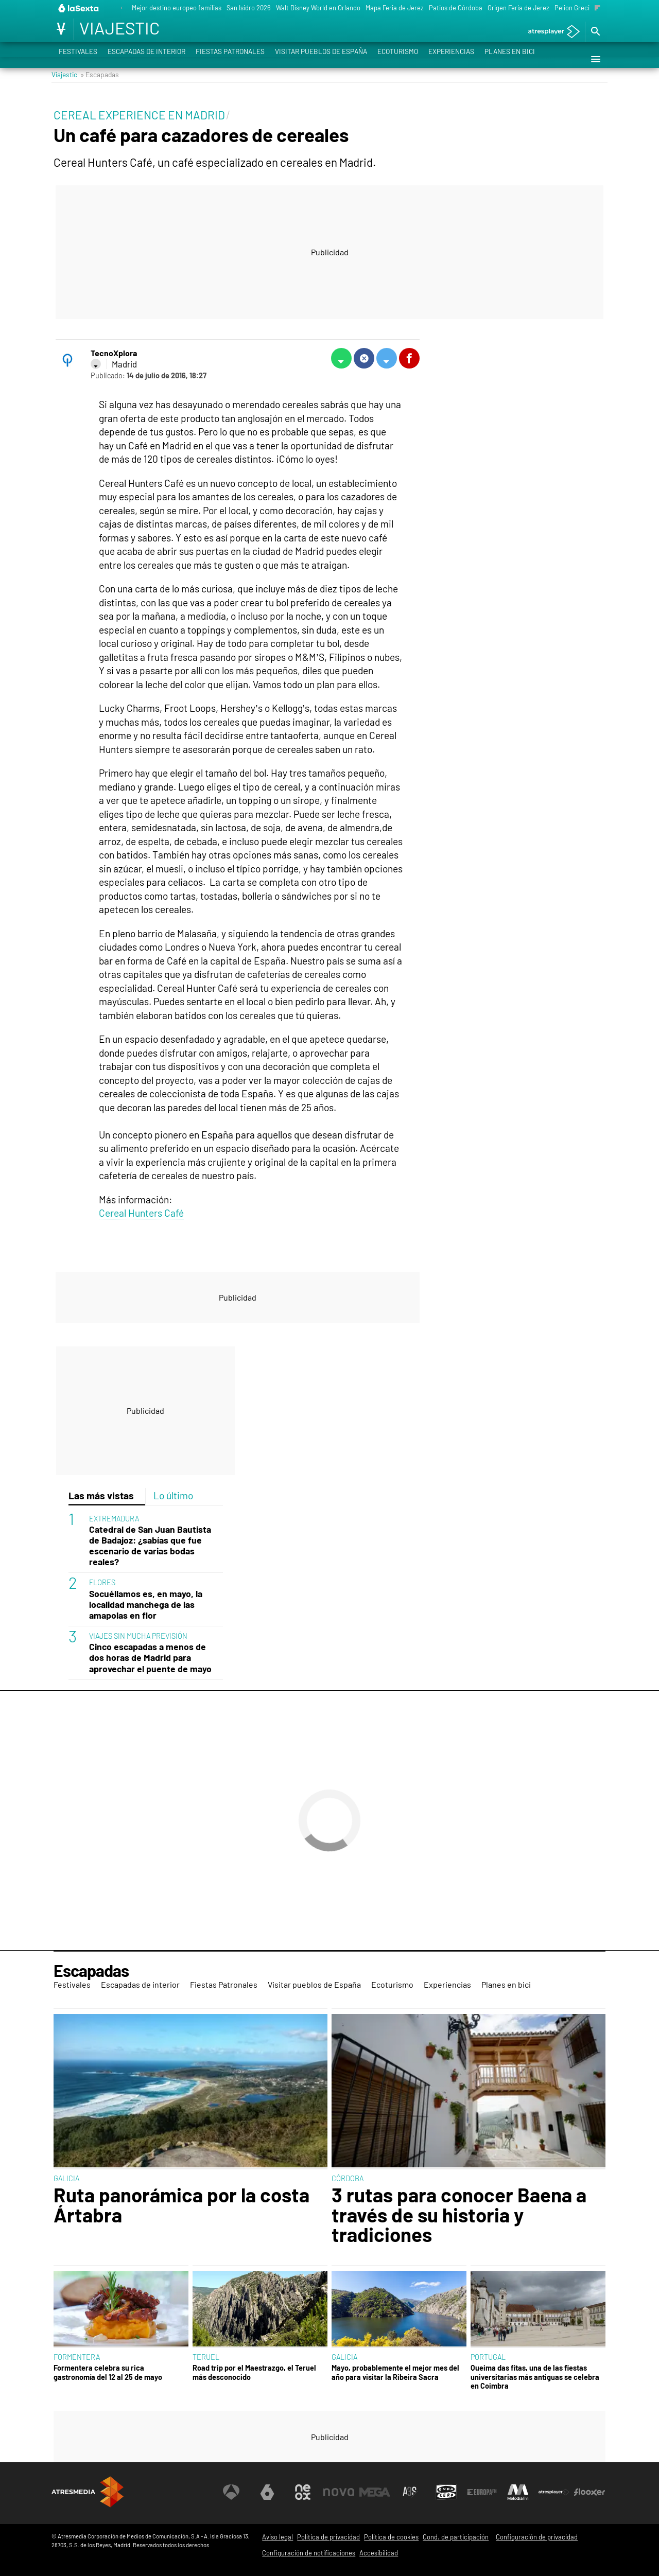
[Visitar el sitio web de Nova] (338, 2492)
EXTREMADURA (114, 1518)
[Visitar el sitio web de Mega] (374, 2492)
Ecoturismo (397, 59)
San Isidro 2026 (249, 8)
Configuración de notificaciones (308, 2553)
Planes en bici (509, 59)
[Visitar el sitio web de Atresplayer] (554, 2492)
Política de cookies (391, 2537)
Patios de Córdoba (455, 8)
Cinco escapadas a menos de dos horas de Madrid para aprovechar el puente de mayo (150, 1657)
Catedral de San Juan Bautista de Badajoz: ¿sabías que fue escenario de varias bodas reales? (150, 1545)
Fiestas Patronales (230, 59)
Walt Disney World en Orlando (318, 8)
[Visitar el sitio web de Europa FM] (481, 2492)
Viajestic (64, 74)
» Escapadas (99, 74)
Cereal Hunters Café (141, 1213)
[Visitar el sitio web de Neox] (302, 2492)
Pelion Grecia (573, 8)
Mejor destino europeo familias (176, 8)
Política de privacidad (328, 2537)
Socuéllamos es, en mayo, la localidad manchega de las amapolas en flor (145, 1604)
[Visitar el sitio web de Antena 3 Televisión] (231, 2492)
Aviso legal (277, 2537)
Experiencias (451, 59)
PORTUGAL (488, 2357)
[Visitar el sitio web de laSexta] (267, 2492)
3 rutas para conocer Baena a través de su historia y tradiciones (459, 2214)
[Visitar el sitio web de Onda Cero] (446, 2492)
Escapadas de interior (146, 59)
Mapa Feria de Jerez (395, 8)
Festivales (78, 59)
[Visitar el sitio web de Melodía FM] (517, 2492)
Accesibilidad (378, 2553)
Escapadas (91, 1970)
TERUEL (206, 2357)
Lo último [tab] (173, 1495)
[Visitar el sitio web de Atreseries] (410, 2492)
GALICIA (66, 2178)
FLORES (102, 1582)
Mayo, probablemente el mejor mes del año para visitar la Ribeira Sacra (395, 2372)
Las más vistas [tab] (101, 1495)
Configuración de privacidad (537, 2537)
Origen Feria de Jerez (518, 8)
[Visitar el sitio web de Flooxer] (589, 2492)
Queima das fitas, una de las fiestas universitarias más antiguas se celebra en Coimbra (535, 2376)
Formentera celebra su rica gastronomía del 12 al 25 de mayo (108, 2372)
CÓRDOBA (347, 2178)
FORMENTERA (77, 2357)
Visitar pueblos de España (321, 59)
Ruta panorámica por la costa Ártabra (181, 2204)
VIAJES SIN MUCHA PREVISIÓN (138, 1636)
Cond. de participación (456, 2537)
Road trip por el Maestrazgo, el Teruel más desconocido (254, 2372)
